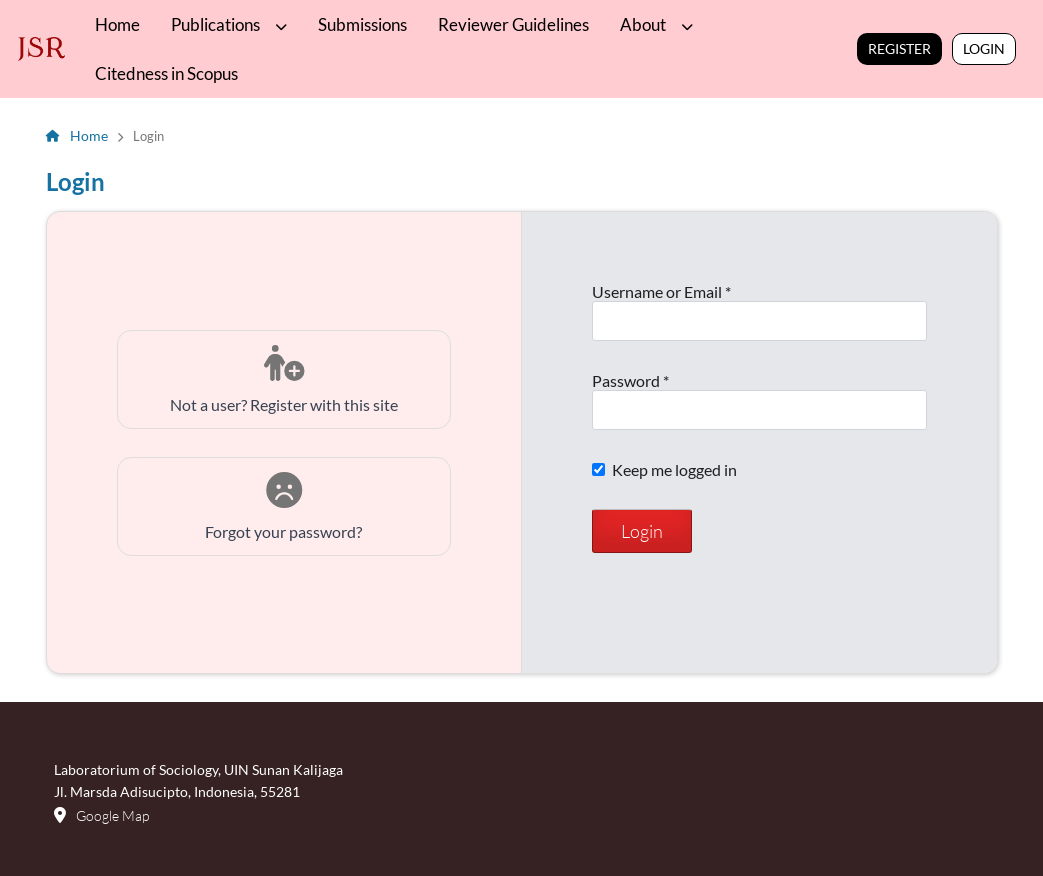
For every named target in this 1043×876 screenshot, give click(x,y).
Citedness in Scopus (166, 73)
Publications (217, 24)
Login (984, 48)
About (644, 24)
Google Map (112, 815)
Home (117, 24)
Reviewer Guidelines (513, 24)
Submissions (362, 24)
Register (899, 48)
